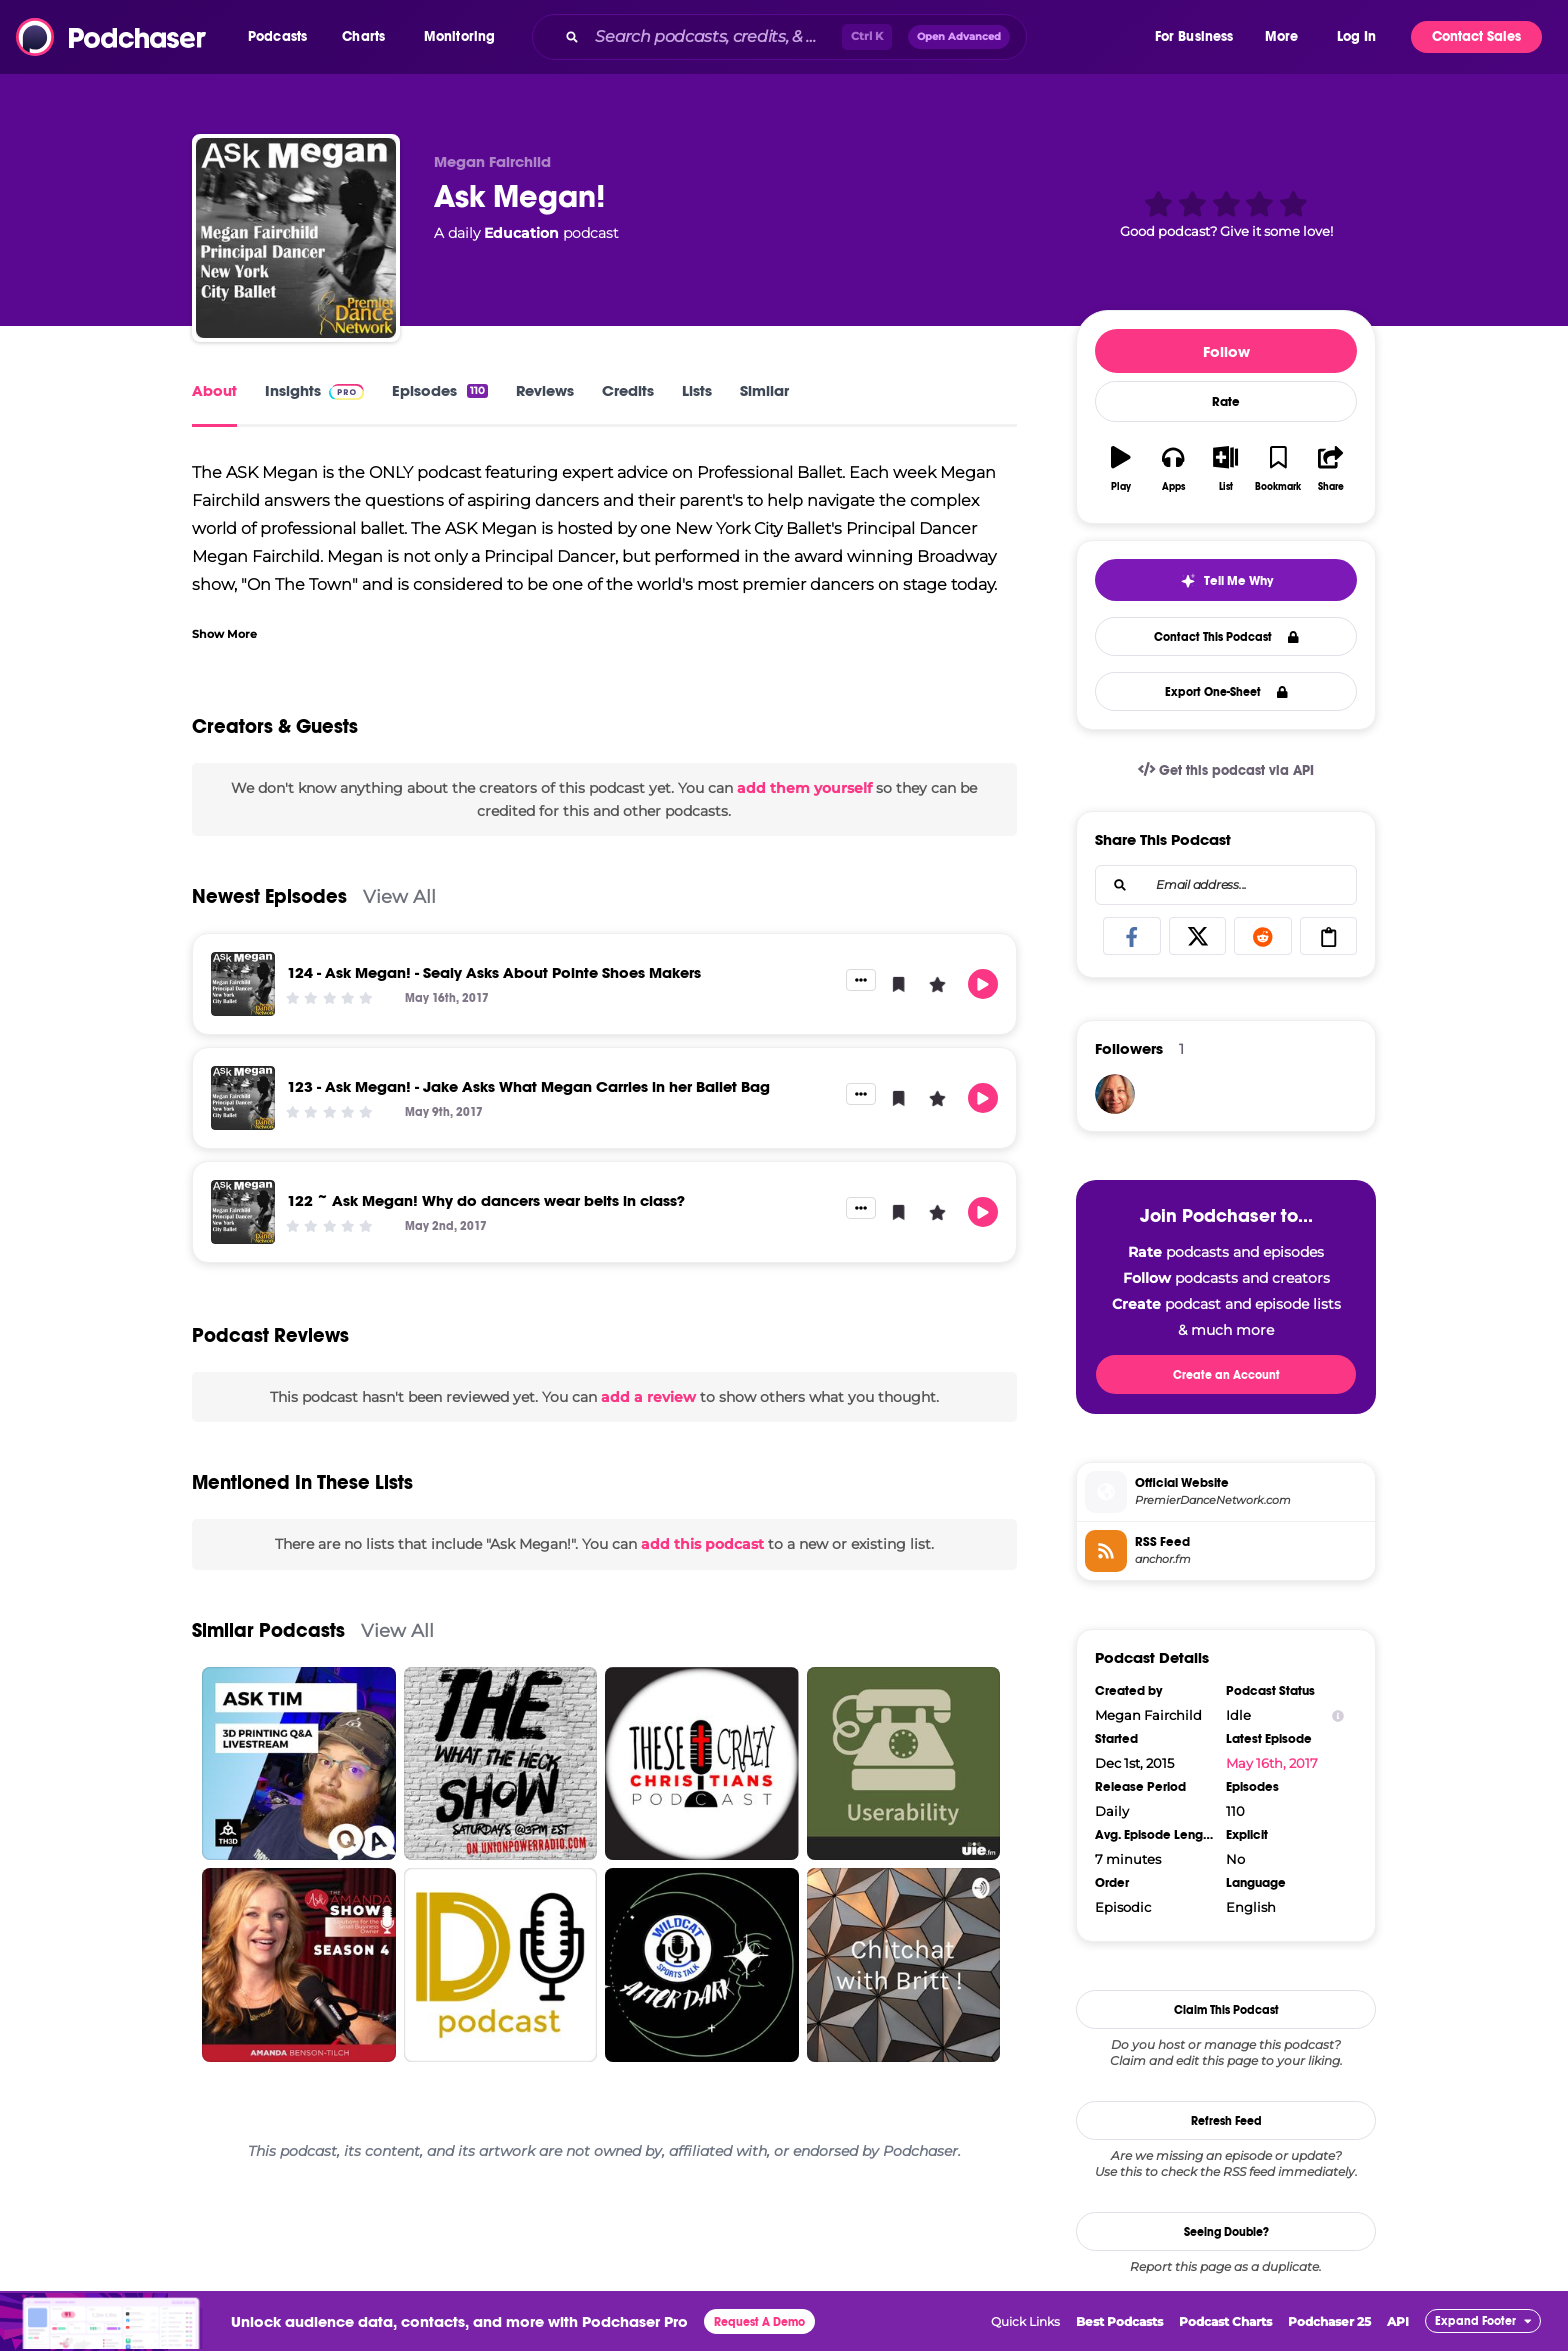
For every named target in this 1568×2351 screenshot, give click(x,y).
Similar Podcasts (268, 1630)
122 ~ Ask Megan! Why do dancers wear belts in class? (486, 1200)
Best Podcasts (1119, 2321)
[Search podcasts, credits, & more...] (714, 37)
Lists (697, 390)
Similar (764, 390)
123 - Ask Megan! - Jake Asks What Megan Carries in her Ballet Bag (528, 1086)
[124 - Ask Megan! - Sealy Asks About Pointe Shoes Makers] (243, 984)
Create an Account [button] (1226, 1375)
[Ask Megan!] (296, 238)
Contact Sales (1476, 36)
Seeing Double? (1226, 2232)
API (1398, 2321)
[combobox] (842, 37)
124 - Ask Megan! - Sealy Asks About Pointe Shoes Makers (494, 972)
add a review (648, 1397)
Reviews (545, 390)
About (214, 390)
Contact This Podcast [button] (1226, 637)
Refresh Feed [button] (1226, 2121)
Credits (628, 390)
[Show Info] (1338, 1715)
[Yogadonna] (1115, 1094)
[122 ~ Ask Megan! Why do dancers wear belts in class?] (243, 1212)
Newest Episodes (269, 896)
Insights (314, 390)
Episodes (440, 390)
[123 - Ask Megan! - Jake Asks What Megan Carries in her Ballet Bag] (243, 1098)
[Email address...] (1226, 885)
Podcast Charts (1225, 2321)
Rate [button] (1226, 402)
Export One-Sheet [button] (1226, 692)
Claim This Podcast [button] (1226, 2010)
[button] (282, 37)
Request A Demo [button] (759, 2322)
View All (399, 896)
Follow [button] (1226, 351)
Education (521, 233)
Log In (1356, 36)
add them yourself (804, 788)
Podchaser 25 (1329, 2321)
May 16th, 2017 (1272, 1763)
